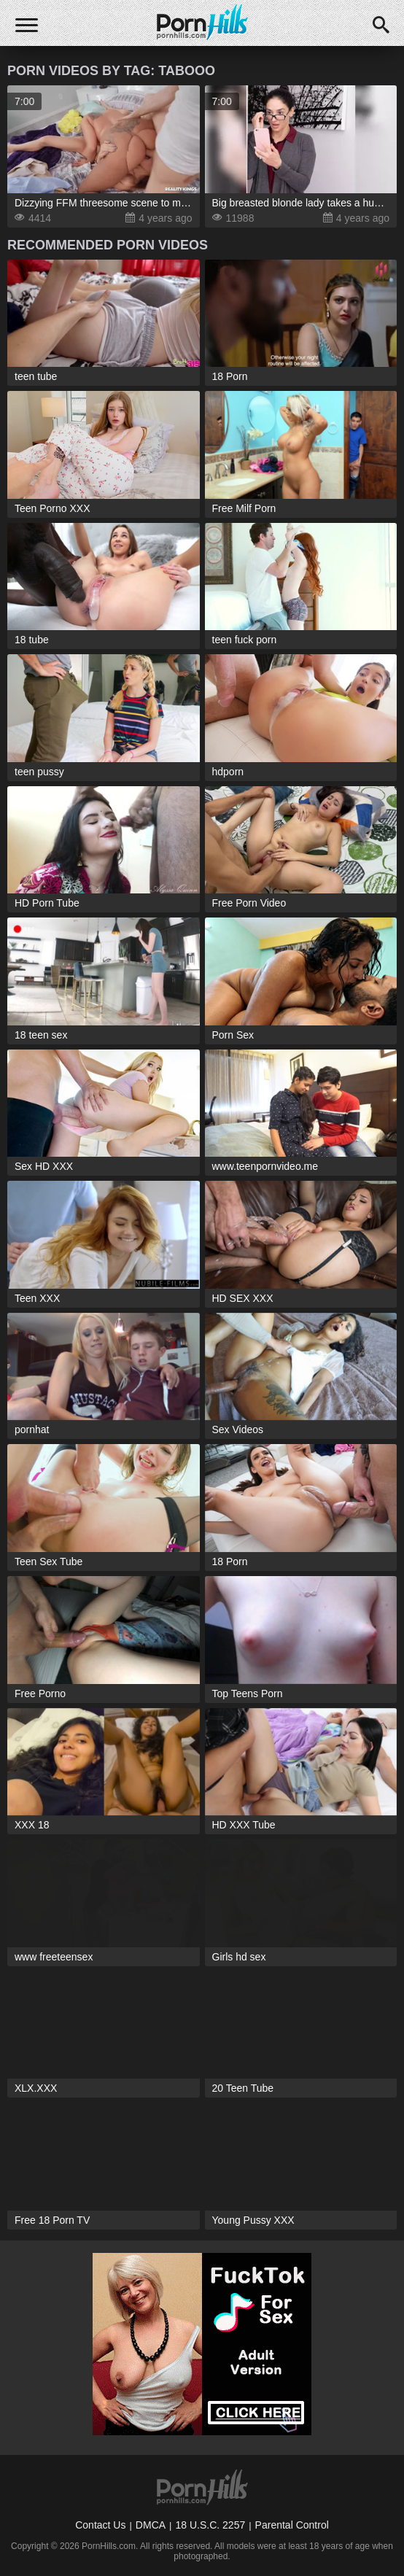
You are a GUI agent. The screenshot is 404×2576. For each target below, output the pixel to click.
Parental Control (292, 2525)
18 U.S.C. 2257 (210, 2525)
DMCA (151, 2525)
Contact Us (100, 2525)
